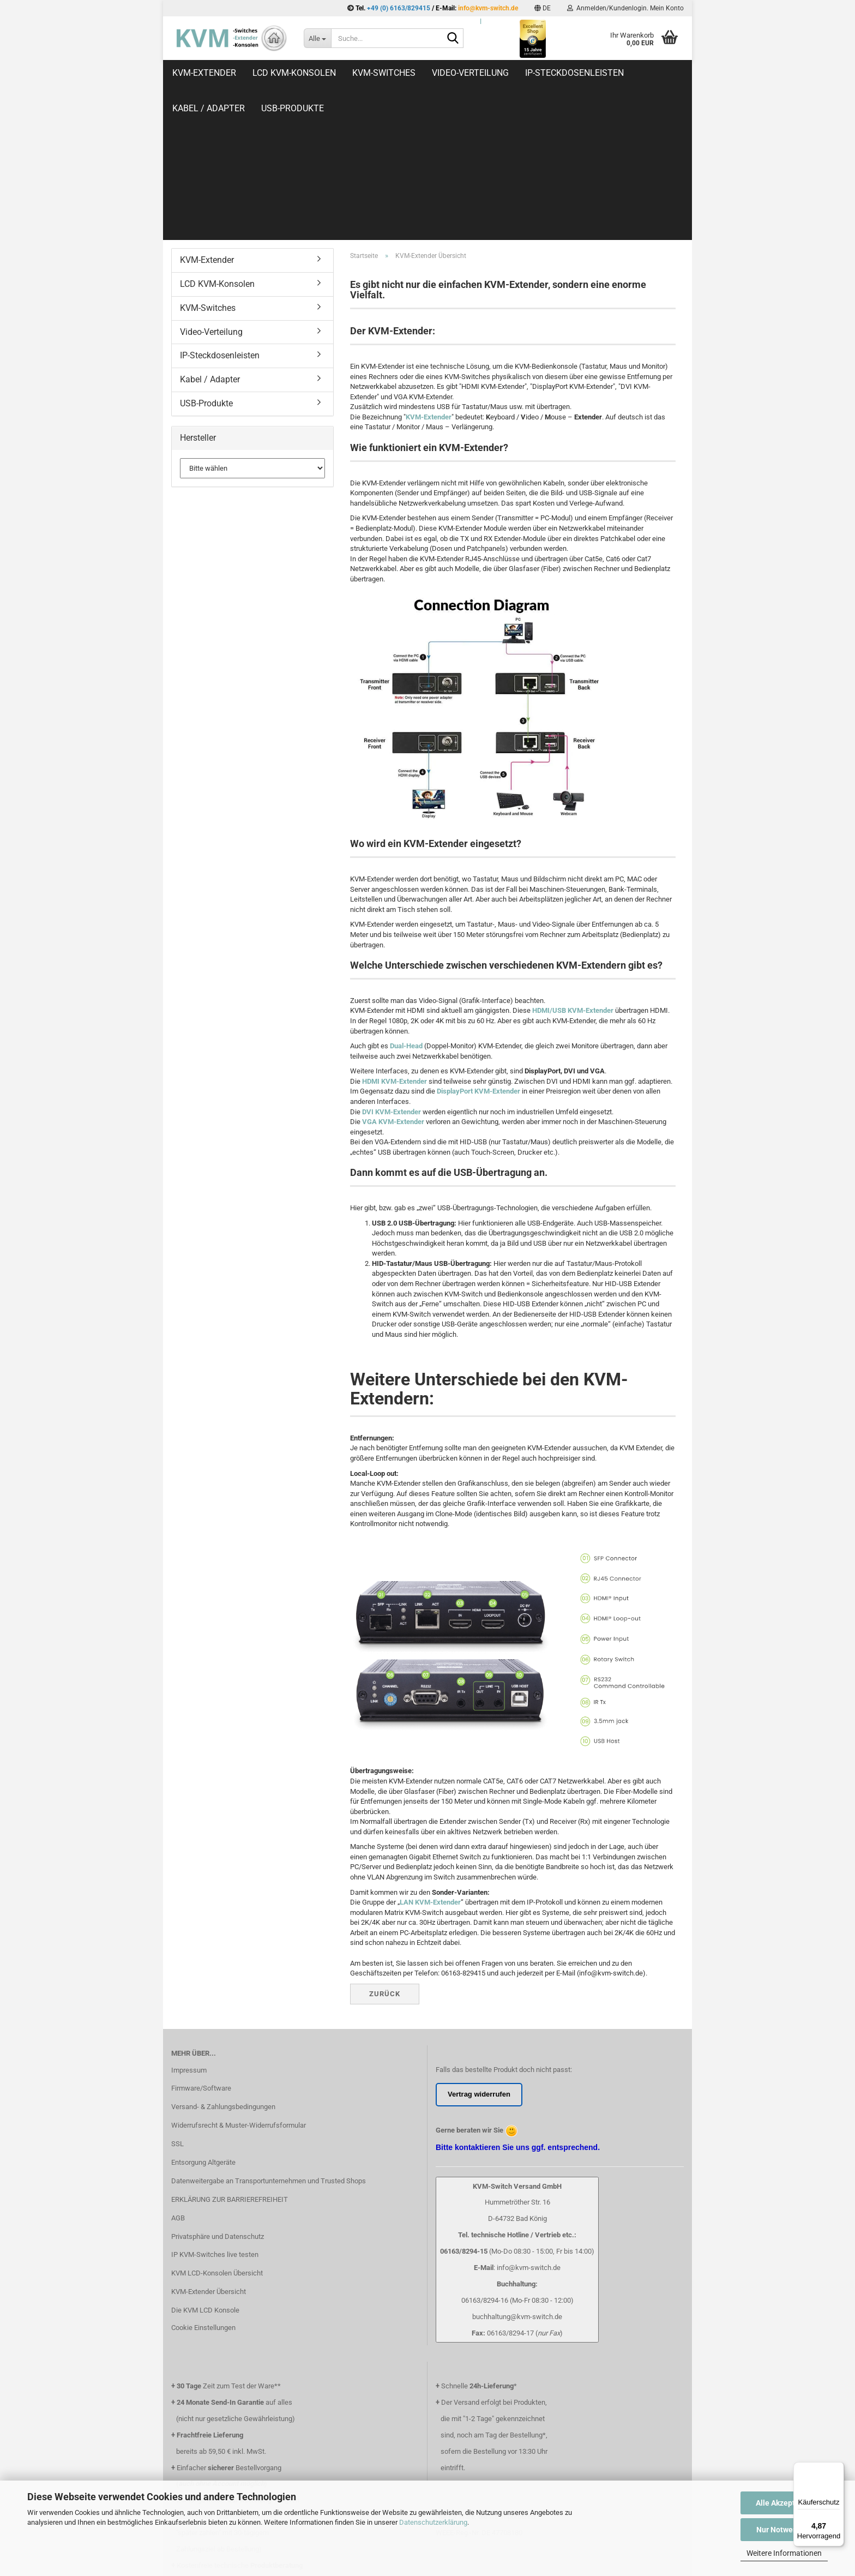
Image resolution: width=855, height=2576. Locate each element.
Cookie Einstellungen (203, 2183)
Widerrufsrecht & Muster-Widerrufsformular (238, 1981)
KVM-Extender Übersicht (208, 2147)
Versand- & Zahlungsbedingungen (223, 1962)
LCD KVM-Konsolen (294, 73)
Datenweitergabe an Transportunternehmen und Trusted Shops (268, 2036)
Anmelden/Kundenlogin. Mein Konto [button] (625, 8)
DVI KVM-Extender (391, 967)
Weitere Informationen (784, 2553)
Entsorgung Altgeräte (203, 2018)
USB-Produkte (206, 259)
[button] (542, 8)
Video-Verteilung (470, 73)
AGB (178, 2073)
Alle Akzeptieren (784, 2503)
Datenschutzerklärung (433, 2522)
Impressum (189, 1926)
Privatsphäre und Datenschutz (217, 2092)
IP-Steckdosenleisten (574, 73)
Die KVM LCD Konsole (205, 2165)
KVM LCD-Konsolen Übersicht (217, 2128)
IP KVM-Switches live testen (214, 2110)
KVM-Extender (204, 73)
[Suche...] (317, 38)
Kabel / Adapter (210, 235)
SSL (177, 1999)
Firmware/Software (201, 1943)
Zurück (384, 1849)
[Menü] (837, 2468)
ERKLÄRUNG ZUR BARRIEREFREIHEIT (229, 2055)
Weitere (658, 73)
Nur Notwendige (784, 2529)
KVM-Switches (384, 73)
